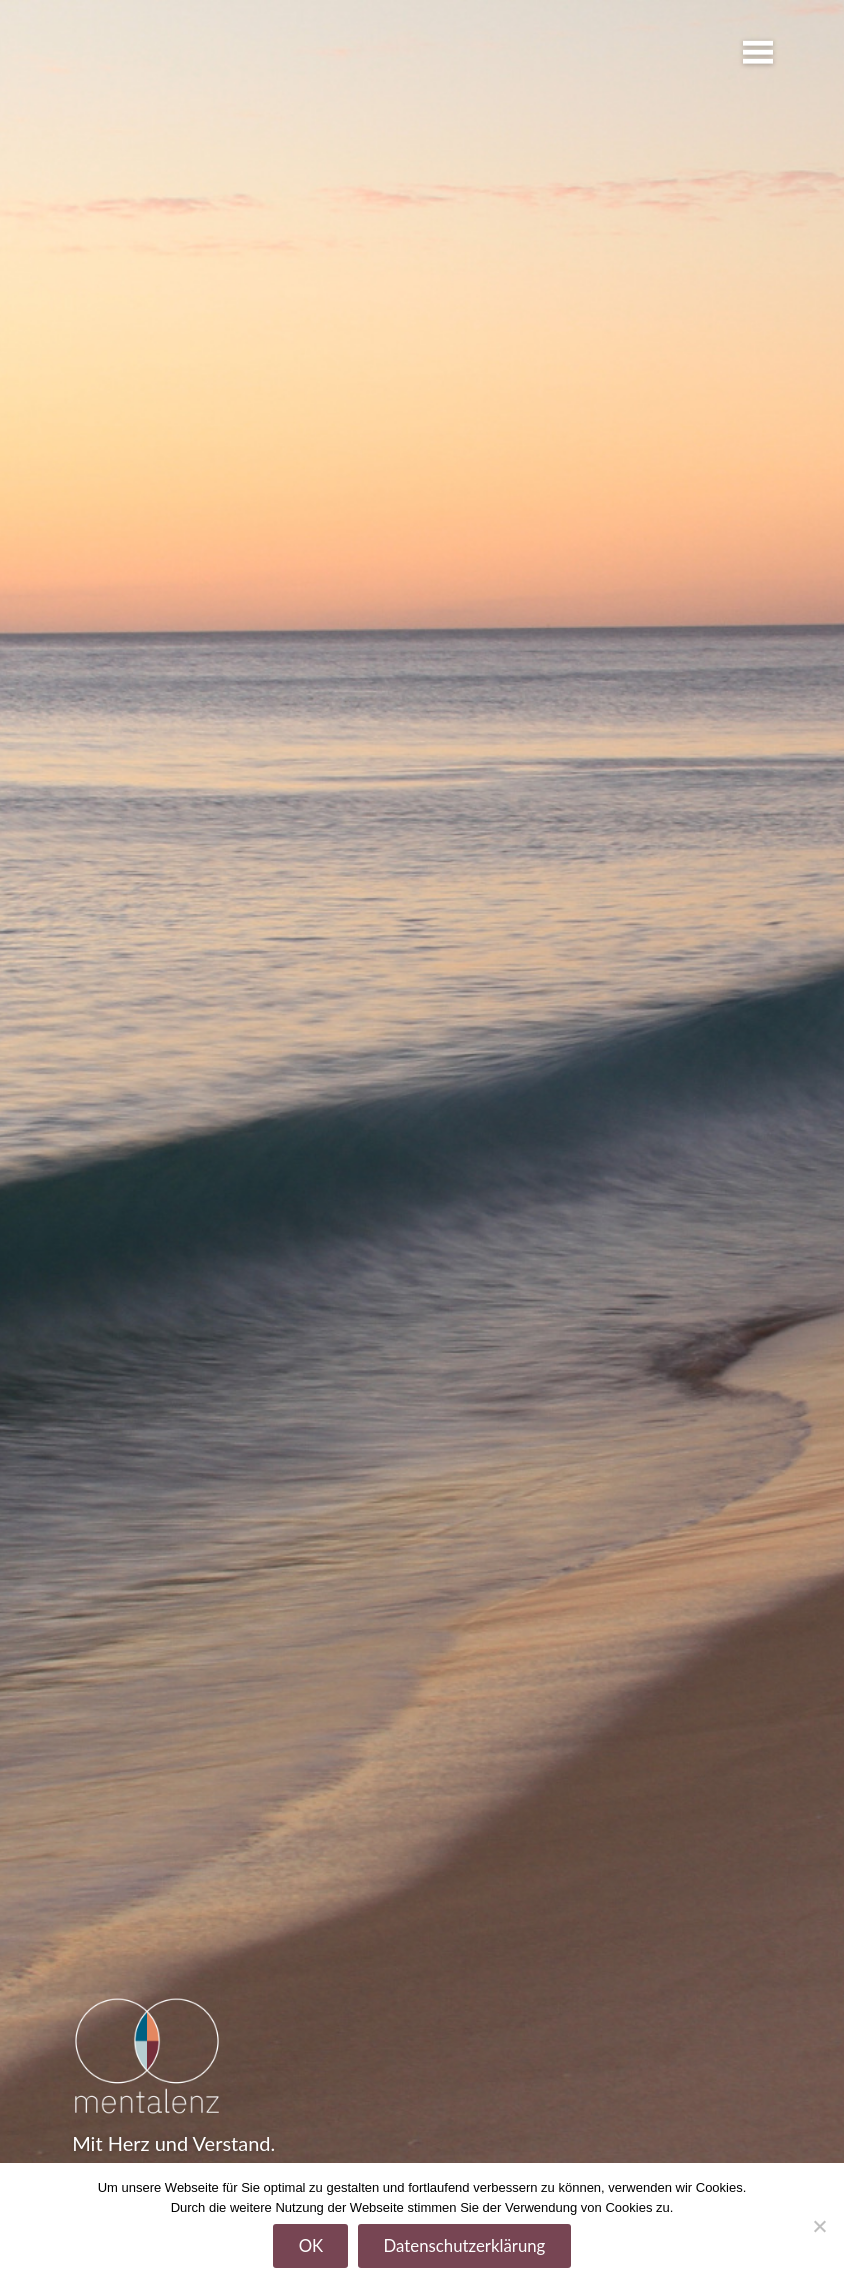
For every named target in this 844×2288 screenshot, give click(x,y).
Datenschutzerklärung (465, 2245)
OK (311, 2245)
